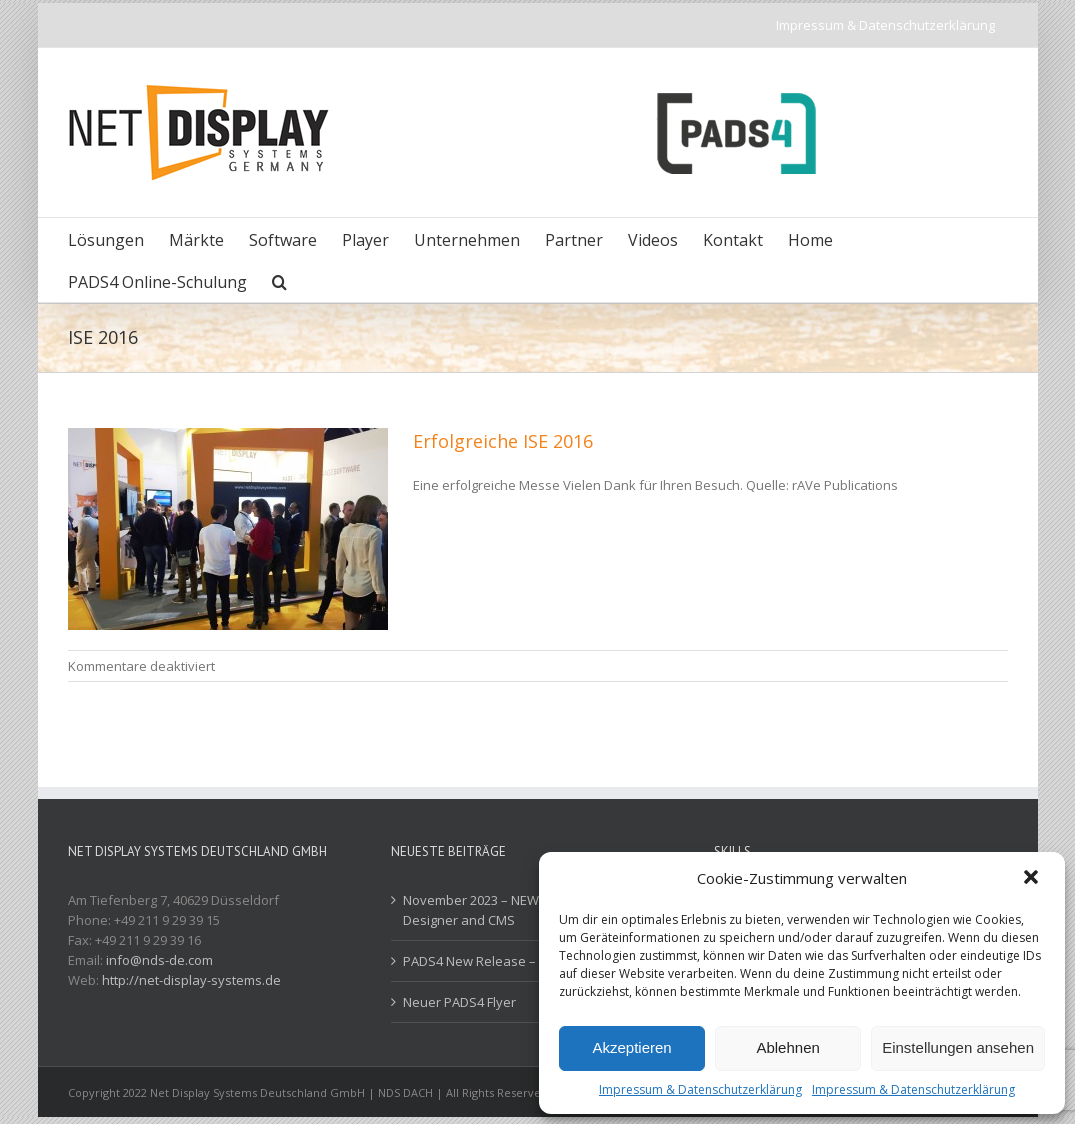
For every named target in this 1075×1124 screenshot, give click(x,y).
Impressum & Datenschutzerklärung (700, 1089)
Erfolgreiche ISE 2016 (503, 441)
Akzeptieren (631, 1047)
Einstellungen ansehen (958, 1047)
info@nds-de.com (159, 960)
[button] (1033, 879)
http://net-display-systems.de (191, 980)
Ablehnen (787, 1047)
